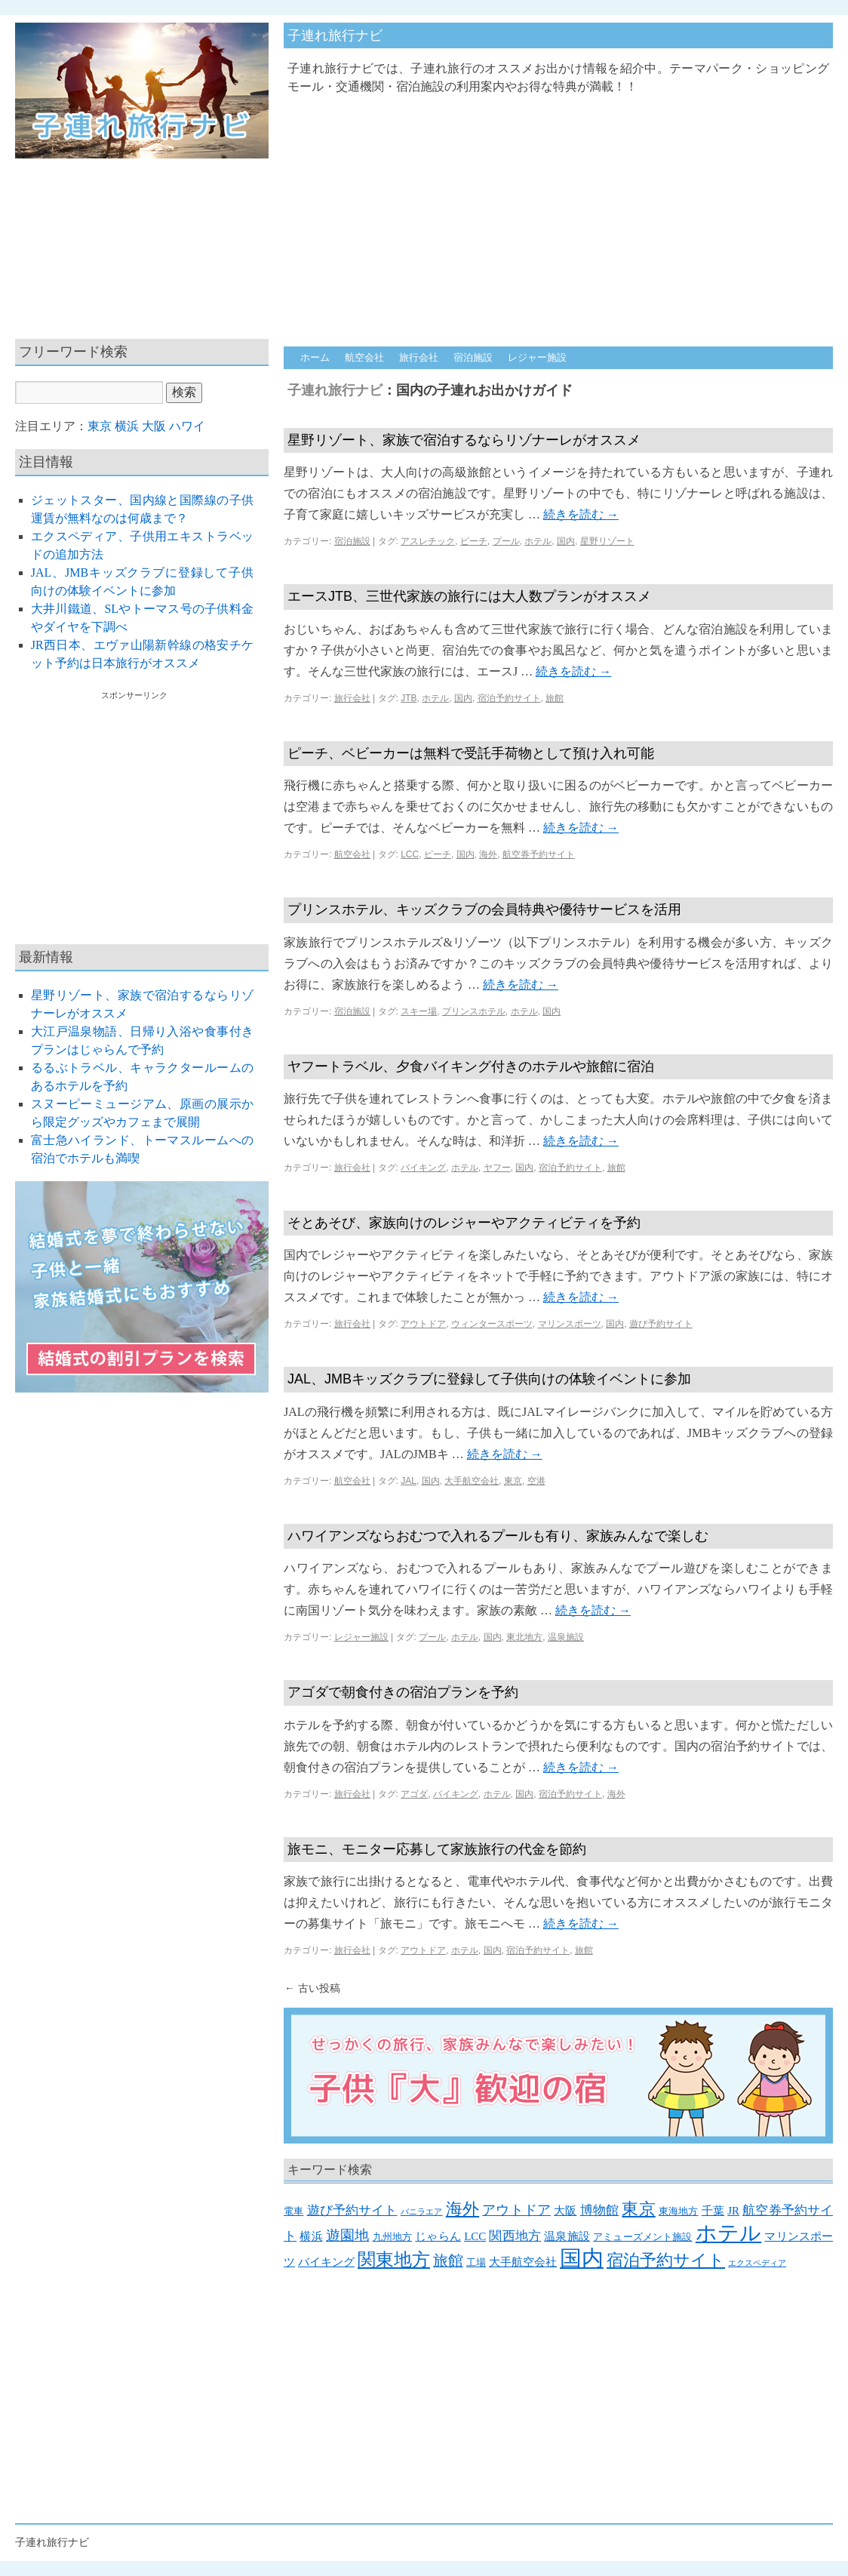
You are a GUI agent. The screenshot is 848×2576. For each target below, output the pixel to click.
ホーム (315, 357)
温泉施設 (566, 1637)
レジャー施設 (537, 357)
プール (506, 541)
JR (733, 2211)
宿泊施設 (473, 357)
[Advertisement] (528, 213)
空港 (536, 1481)
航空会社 (364, 357)
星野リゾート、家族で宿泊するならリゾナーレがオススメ (464, 440)
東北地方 (524, 1637)
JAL (408, 1481)
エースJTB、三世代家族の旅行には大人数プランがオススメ (469, 596)
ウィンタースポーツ (492, 1324)
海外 (488, 854)
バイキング (423, 1167)
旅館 (554, 698)
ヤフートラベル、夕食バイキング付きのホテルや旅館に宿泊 (470, 1066)
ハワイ (187, 426)
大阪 (565, 2211)
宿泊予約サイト (509, 698)
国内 (566, 541)
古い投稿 (312, 1988)
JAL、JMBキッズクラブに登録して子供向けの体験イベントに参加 (489, 1378)
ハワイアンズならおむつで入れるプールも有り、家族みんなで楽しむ (497, 1535)
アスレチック (428, 541)
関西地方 (515, 2236)
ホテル (538, 541)
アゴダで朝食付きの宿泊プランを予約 (402, 1692)
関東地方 (394, 2260)
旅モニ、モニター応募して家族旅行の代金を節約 (436, 1849)
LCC (410, 854)
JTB (408, 698)
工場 (476, 2262)
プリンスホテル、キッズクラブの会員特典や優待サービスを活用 (484, 909)
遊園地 (347, 2235)
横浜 (311, 2236)
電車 (293, 2211)
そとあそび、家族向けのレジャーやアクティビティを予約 (464, 1222)
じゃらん (438, 2236)
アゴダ (414, 1794)
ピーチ (473, 541)
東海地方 (679, 2211)
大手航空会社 (471, 1481)
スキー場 (419, 1011)
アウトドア (423, 1324)
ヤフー (497, 1167)
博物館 (599, 2210)
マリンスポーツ (569, 1324)
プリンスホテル (473, 1011)
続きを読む (581, 514)
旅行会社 (418, 357)
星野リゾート (607, 541)
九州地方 (393, 2236)
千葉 (713, 2211)
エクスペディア (757, 2263)
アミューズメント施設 (643, 2236)
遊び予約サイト (661, 1324)
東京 (513, 1481)
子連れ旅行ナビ (335, 35)
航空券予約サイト (538, 854)
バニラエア (422, 2212)
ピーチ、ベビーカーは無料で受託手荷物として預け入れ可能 (470, 753)
